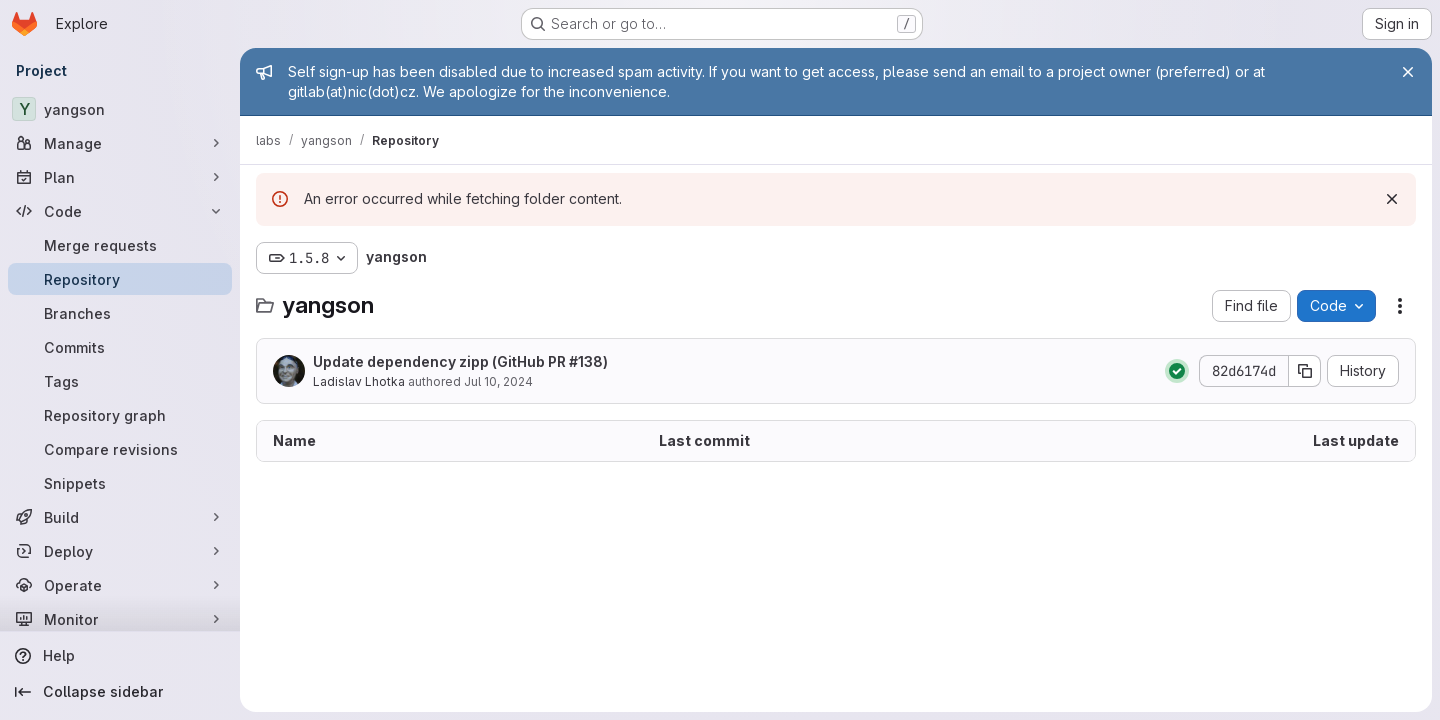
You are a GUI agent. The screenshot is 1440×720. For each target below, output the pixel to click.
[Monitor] (120, 619)
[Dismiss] (1392, 199)
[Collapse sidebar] (120, 692)
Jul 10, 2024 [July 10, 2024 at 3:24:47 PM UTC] (498, 381)
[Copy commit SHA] (1305, 371)
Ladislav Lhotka (359, 381)
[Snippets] (120, 483)
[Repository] (120, 279)
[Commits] (120, 347)
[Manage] (120, 143)
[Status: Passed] (1177, 371)
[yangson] (120, 109)
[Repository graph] (120, 415)
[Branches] (120, 313)
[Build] (120, 517)
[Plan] (120, 177)
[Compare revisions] (120, 449)
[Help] (120, 656)
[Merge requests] (120, 245)
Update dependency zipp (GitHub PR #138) (460, 361)
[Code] (120, 211)
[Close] (1408, 72)
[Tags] (120, 381)
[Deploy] (120, 551)
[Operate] (120, 585)
